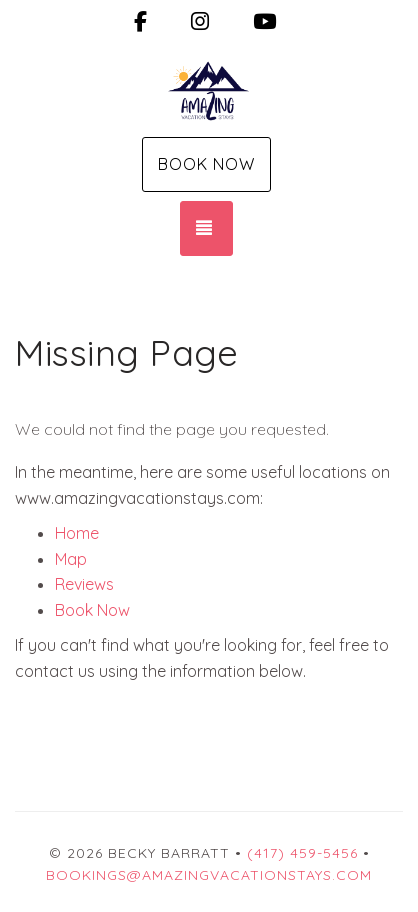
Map (71, 559)
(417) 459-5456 (302, 853)
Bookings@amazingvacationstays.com (209, 875)
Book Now (206, 164)
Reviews (84, 584)
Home (77, 533)
